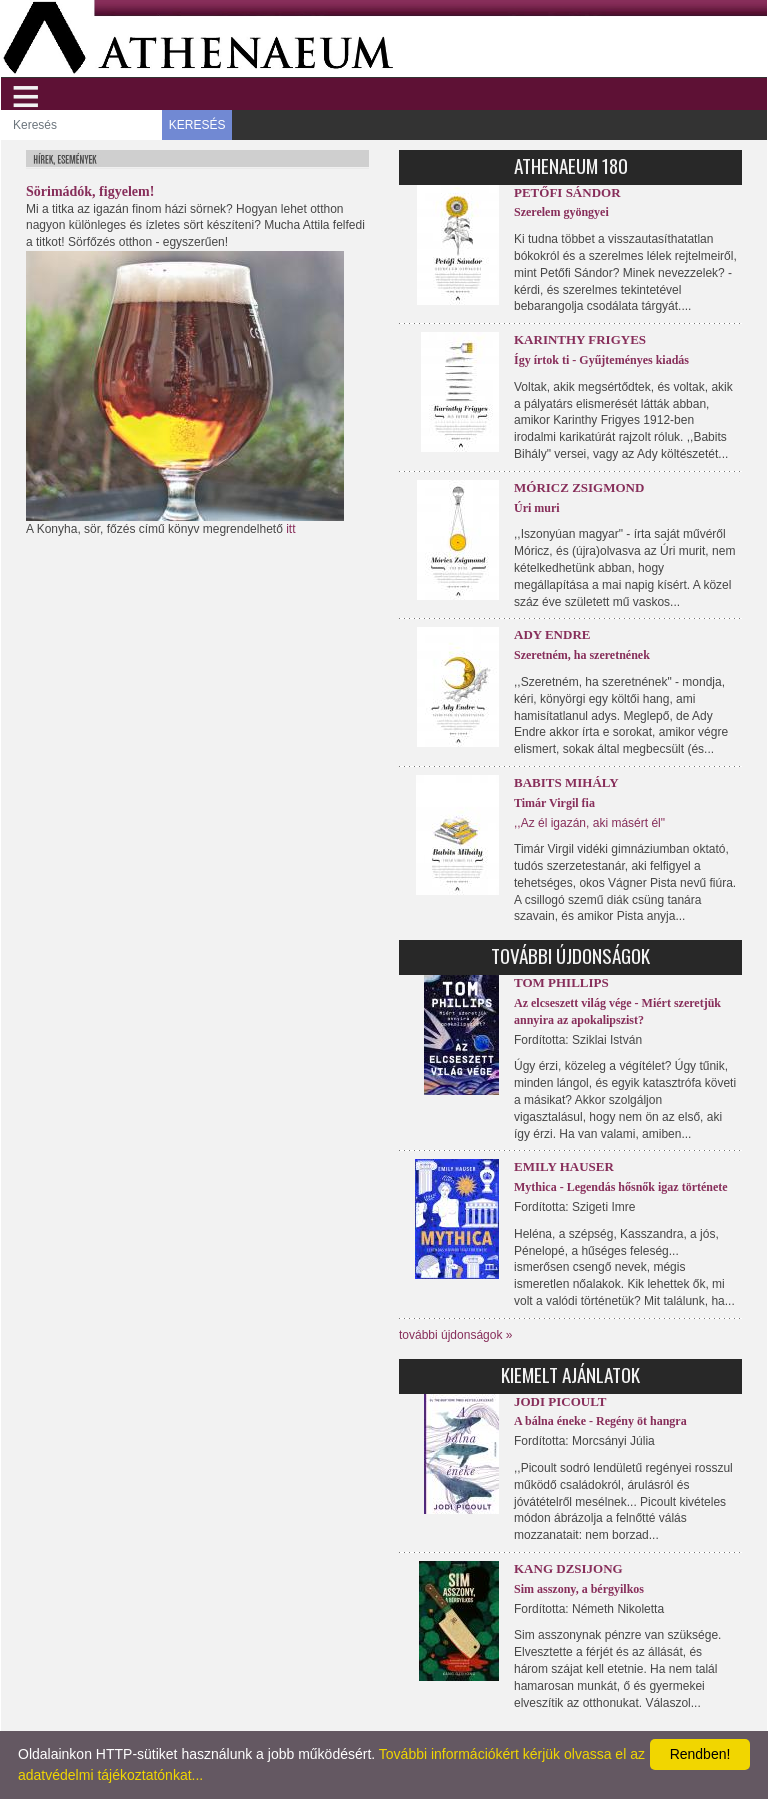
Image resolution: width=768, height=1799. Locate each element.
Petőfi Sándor (567, 192)
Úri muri (537, 508)
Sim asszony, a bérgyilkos (579, 1589)
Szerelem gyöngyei (561, 212)
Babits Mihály (566, 782)
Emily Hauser (564, 1166)
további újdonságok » (455, 1335)
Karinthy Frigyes (580, 339)
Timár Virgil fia (554, 803)
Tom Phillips (561, 982)
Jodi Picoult (560, 1401)
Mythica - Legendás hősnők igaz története (621, 1187)
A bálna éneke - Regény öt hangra (600, 1421)
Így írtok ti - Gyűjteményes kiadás (601, 360)
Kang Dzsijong (568, 1568)
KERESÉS (197, 125)
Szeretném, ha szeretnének (582, 655)
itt (290, 529)
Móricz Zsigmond (579, 487)
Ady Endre (552, 634)
